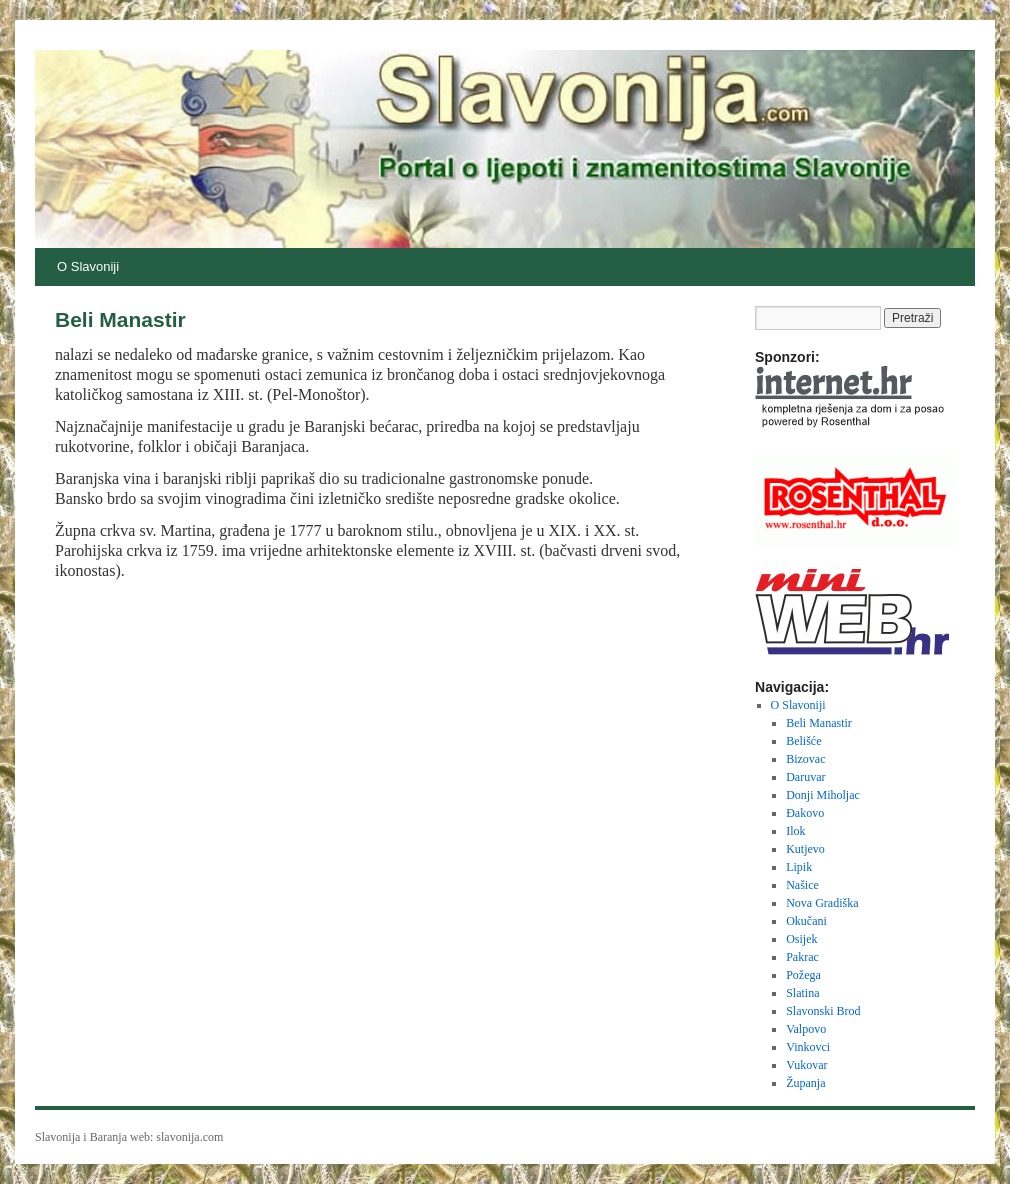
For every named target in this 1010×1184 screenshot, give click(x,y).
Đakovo (805, 813)
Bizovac (805, 759)
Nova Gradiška (822, 903)
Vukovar (806, 1065)
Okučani (806, 921)
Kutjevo (805, 849)
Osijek (801, 939)
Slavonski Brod (823, 1011)
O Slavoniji (88, 266)
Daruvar (805, 777)
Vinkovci (808, 1047)
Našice (802, 885)
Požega (803, 975)
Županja (805, 1083)
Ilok (795, 831)
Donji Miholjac (823, 795)
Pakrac (802, 957)
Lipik (799, 867)
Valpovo (806, 1029)
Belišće (803, 741)
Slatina (802, 993)
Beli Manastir (819, 723)
